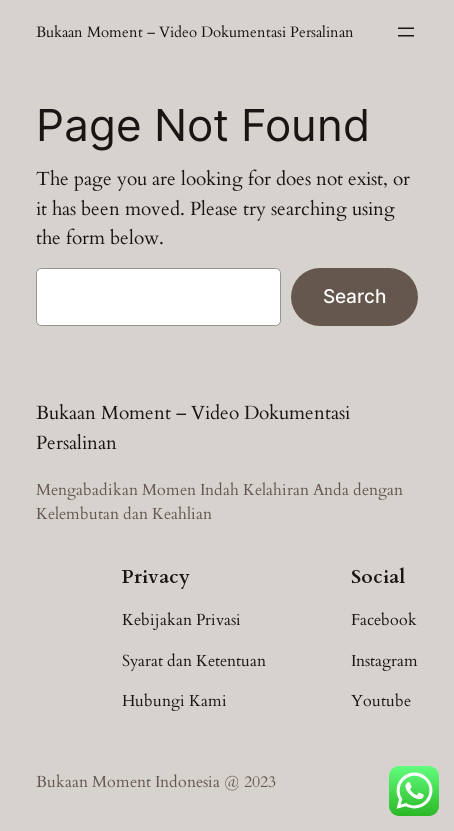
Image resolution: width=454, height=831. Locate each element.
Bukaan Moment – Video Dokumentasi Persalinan (195, 32)
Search (354, 296)
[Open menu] (406, 32)
